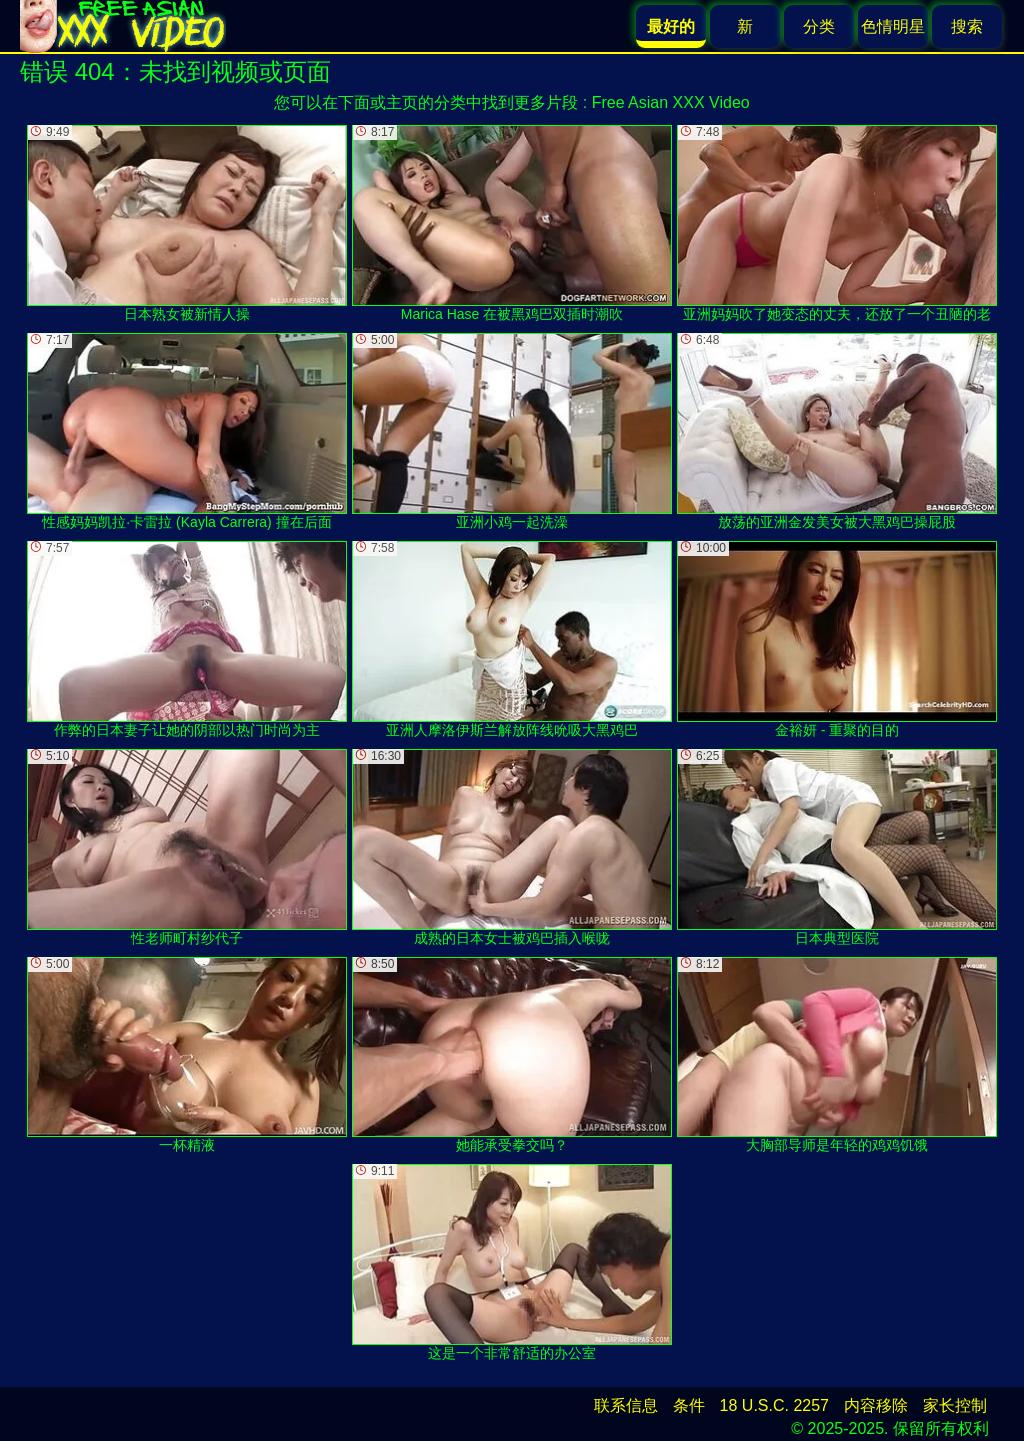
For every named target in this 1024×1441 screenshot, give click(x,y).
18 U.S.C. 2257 (774, 1405)
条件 (689, 1405)
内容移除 (876, 1405)
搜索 (967, 26)
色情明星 (893, 26)
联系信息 (626, 1405)
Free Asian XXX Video (671, 102)
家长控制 (955, 1405)
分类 (819, 26)
